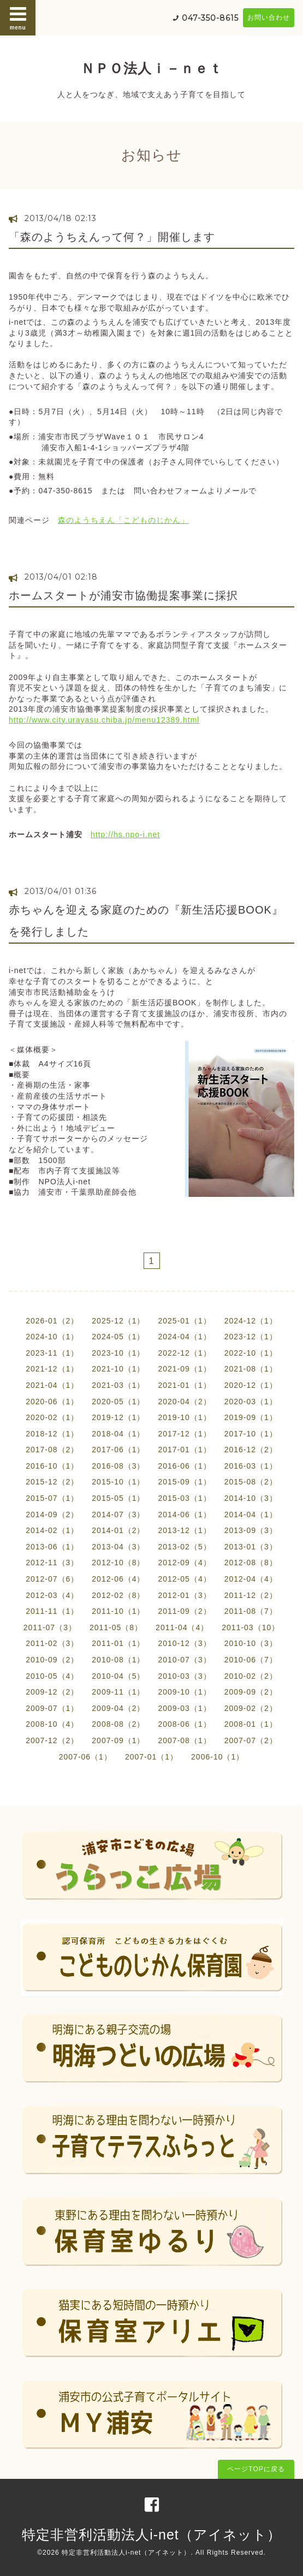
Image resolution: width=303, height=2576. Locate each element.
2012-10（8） (118, 1562)
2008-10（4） (52, 1724)
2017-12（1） (184, 1433)
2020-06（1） (52, 1401)
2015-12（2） (52, 1481)
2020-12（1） (250, 1385)
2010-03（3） (184, 1676)
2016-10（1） (52, 1466)
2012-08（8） (250, 1562)
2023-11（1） (52, 1353)
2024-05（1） (118, 1336)
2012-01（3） (184, 1595)
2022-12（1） (184, 1353)
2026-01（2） (52, 1320)
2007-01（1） (151, 1756)
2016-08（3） (118, 1466)
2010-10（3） (250, 1643)
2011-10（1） (118, 1611)
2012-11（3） (52, 1562)
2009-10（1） (184, 1691)
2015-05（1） (118, 1498)
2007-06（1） (85, 1756)
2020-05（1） (118, 1401)
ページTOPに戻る (255, 2469)
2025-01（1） (184, 1320)
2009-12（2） (52, 1691)
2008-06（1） (184, 1724)
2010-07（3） (184, 1659)
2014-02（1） (52, 1530)
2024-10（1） (52, 1336)
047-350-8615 (210, 18)
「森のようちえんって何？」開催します (112, 237)
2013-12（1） (184, 1530)
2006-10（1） (217, 1756)
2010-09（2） (52, 1659)
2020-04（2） (184, 1401)
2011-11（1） (52, 1611)
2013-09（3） (250, 1530)
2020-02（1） (52, 1417)
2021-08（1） (250, 1368)
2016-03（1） (250, 1466)
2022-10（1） (250, 1353)
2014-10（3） (250, 1498)
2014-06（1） (184, 1514)
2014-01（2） (118, 1530)
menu (18, 17)
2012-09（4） (184, 1562)
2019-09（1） (250, 1417)
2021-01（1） (184, 1385)
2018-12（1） (52, 1433)
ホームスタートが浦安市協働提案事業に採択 (123, 595)
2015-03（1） (184, 1498)
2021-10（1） (118, 1368)
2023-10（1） (118, 1353)
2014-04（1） (250, 1514)
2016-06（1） (184, 1466)
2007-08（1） (184, 1740)
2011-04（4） (182, 1627)
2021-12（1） (52, 1368)
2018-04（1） (118, 1433)
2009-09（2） (250, 1691)
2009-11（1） (118, 1691)
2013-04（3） (118, 1546)
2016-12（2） (250, 1449)
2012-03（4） (52, 1595)
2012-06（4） (118, 1579)
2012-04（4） (250, 1579)
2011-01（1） (118, 1643)
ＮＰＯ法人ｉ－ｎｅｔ (152, 68)
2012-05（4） (184, 1579)
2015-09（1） (184, 1481)
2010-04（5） (118, 1676)
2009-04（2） (118, 1708)
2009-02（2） (250, 1708)
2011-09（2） (184, 1611)
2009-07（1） (52, 1708)
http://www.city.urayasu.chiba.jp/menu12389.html (104, 719)
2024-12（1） (250, 1320)
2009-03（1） (184, 1708)
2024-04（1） (184, 1336)
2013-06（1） (52, 1546)
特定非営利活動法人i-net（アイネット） (151, 2534)
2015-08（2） (250, 1481)
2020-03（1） (250, 1401)
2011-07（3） (49, 1627)
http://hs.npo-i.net (125, 834)
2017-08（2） (52, 1449)
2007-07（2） (250, 1740)
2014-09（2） (52, 1514)
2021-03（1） (118, 1385)
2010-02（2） (250, 1676)
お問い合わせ (268, 17)
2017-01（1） (184, 1449)
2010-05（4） (52, 1676)
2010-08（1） (118, 1659)
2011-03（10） (251, 1627)
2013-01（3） (250, 1546)
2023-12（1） (250, 1336)
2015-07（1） (52, 1498)
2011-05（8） (116, 1627)
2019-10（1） (184, 1417)
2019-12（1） (118, 1417)
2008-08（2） (118, 1724)
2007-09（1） (118, 1740)
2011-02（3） (52, 1643)
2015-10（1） (118, 1481)
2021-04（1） (52, 1385)
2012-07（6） (52, 1579)
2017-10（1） (250, 1433)
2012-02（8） (118, 1595)
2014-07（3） (118, 1514)
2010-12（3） (184, 1643)
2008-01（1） (250, 1724)
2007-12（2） (52, 1740)
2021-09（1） (184, 1368)
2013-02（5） (184, 1546)
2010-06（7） (250, 1659)
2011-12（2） (250, 1595)
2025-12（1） (118, 1320)
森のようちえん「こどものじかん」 (123, 520)
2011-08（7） (250, 1611)
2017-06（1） (118, 1449)
